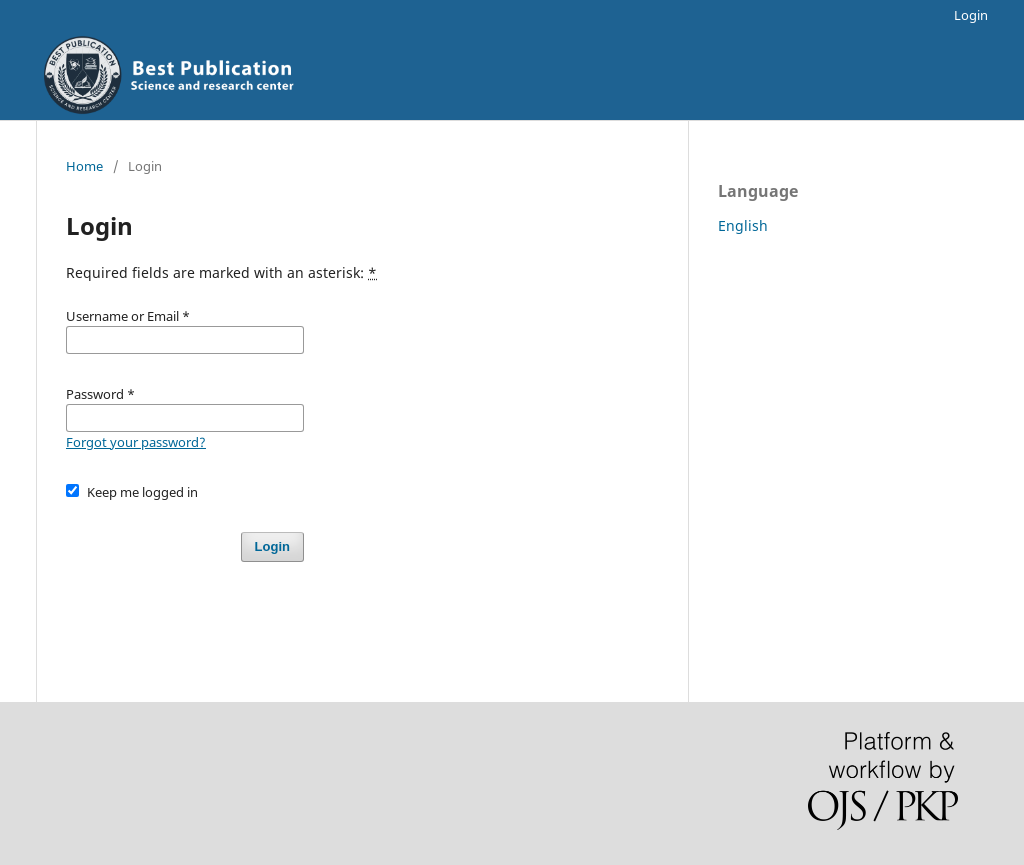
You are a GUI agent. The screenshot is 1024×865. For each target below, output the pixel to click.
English (743, 225)
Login (971, 15)
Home (84, 166)
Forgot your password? (136, 442)
